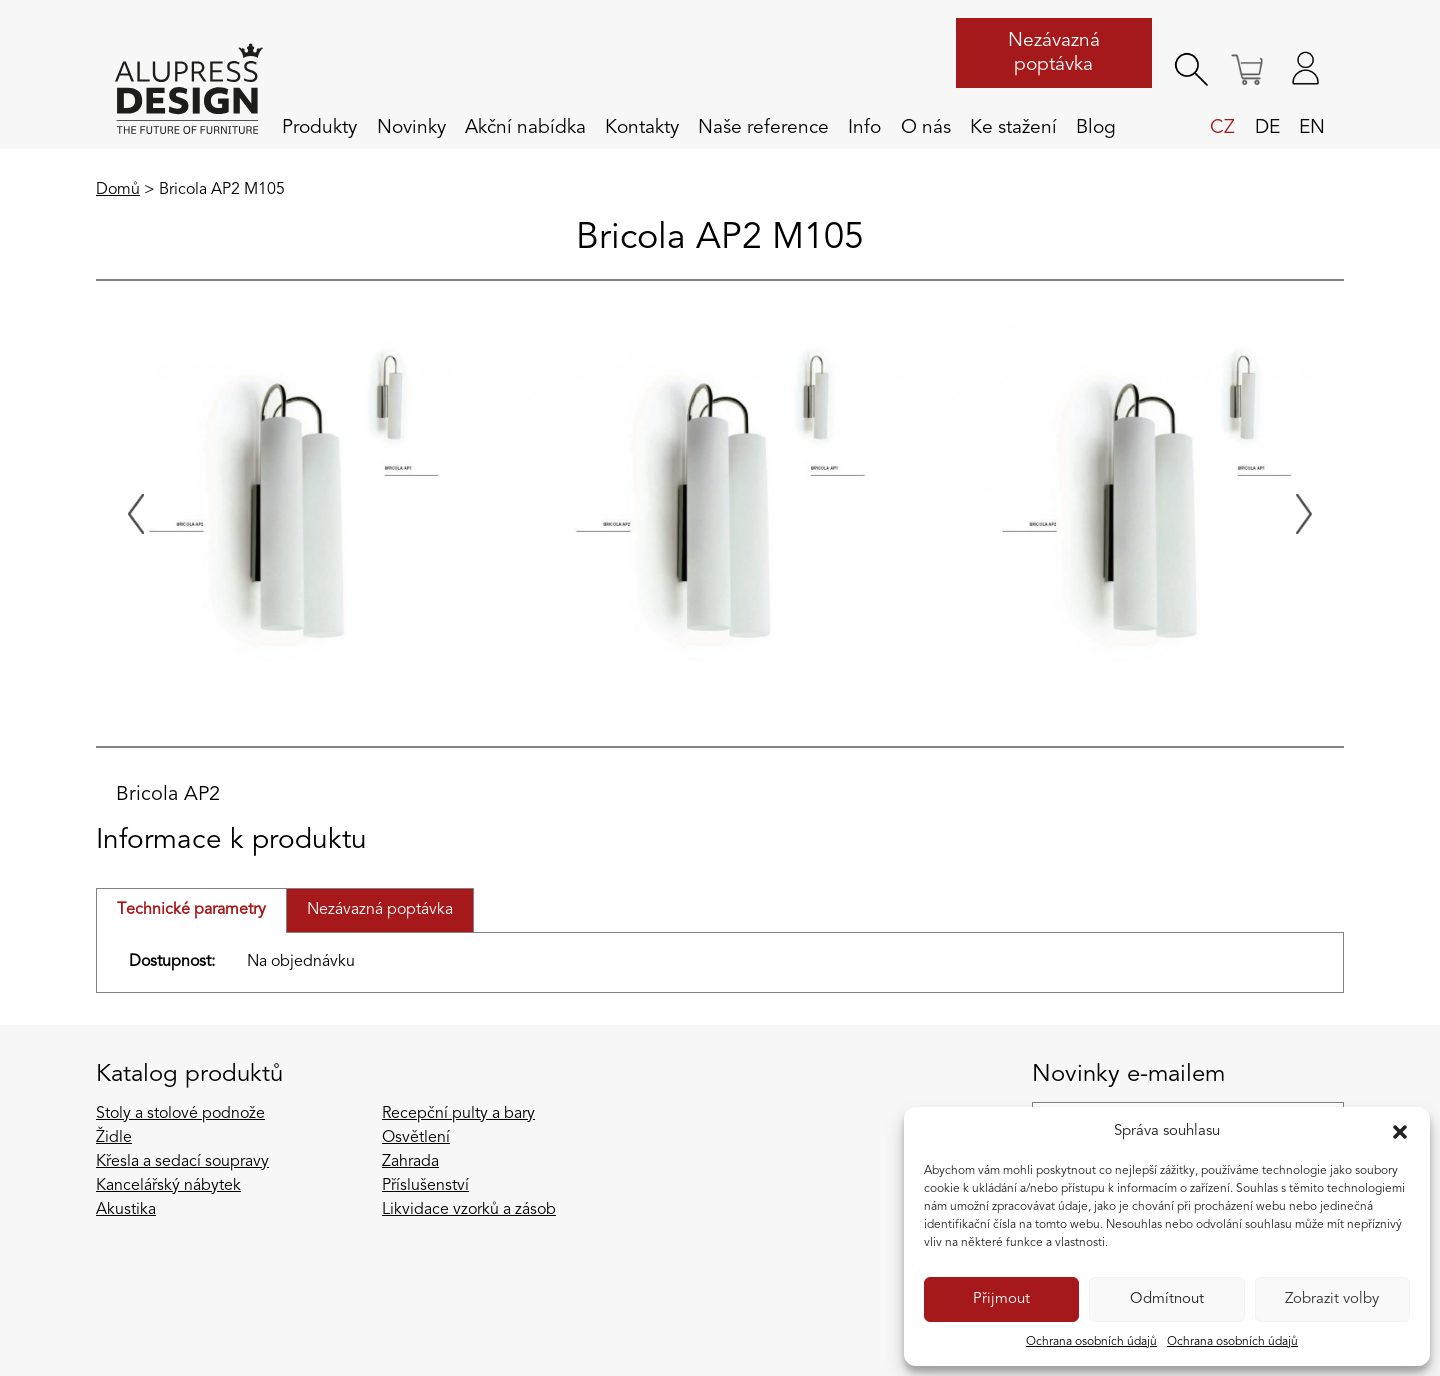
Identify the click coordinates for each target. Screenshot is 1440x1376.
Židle (114, 1138)
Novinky (411, 128)
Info (864, 128)
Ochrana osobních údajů (1091, 1342)
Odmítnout (1167, 1299)
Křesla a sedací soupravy (182, 1162)
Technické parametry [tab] (191, 910)
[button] (1400, 1132)
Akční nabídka (525, 128)
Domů (118, 190)
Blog (1096, 128)
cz (1222, 128)
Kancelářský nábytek (168, 1186)
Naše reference (763, 128)
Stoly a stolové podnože (180, 1114)
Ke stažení (1013, 128)
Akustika (126, 1210)
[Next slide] (1304, 514)
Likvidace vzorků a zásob (469, 1210)
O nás (926, 128)
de (1267, 128)
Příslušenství (425, 1186)
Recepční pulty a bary (458, 1114)
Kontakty (642, 128)
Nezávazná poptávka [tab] (380, 910)
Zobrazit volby (1332, 1299)
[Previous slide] (136, 514)
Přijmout (1001, 1299)
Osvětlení (416, 1138)
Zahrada (410, 1162)
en (1312, 128)
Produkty (319, 128)
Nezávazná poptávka (1054, 53)
